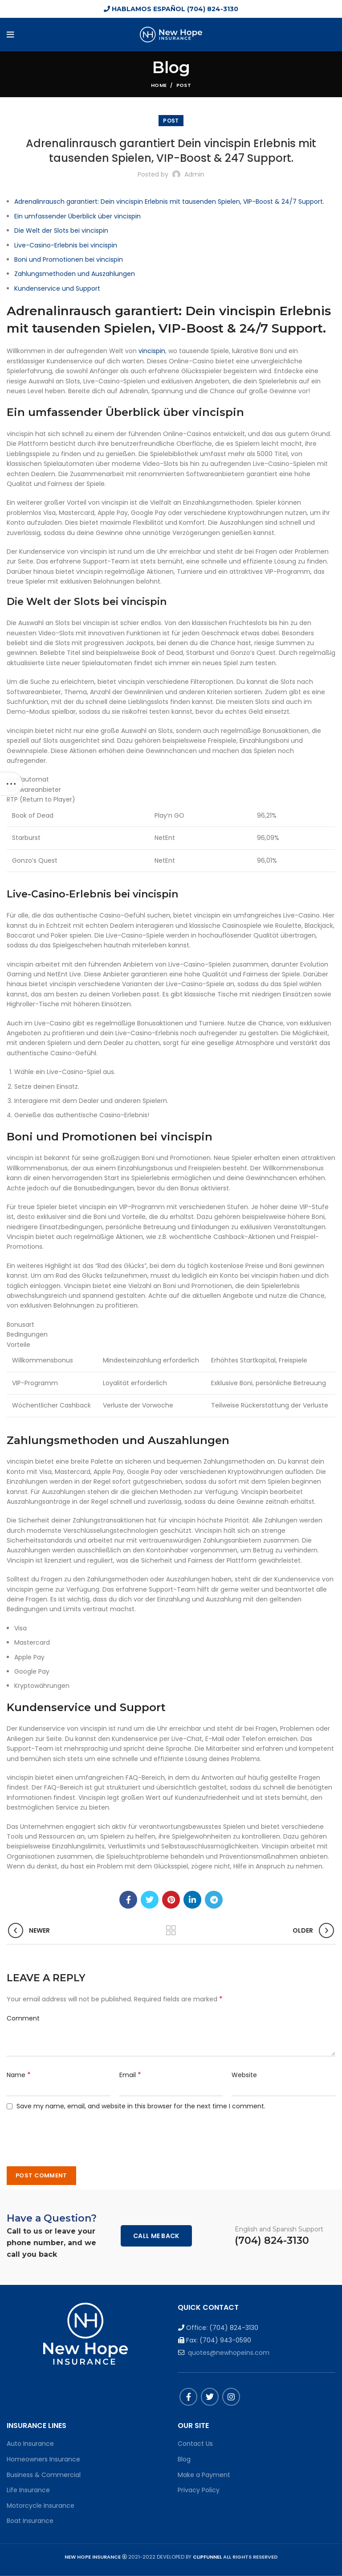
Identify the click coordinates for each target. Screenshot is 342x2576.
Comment (23, 2018)
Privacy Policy (199, 2489)
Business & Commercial (44, 2474)
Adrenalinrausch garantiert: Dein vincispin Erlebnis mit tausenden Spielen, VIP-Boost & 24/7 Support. (169, 201)
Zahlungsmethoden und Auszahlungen (74, 273)
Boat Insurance (30, 2520)
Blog (184, 2459)
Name (19, 2075)
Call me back (156, 2235)
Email (130, 2075)
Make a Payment (204, 2474)
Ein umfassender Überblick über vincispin (77, 216)
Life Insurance (28, 2489)
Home (159, 85)
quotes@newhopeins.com (228, 2352)
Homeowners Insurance (43, 2459)
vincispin (151, 350)
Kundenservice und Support (57, 288)
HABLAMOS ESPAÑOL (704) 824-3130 (171, 9)
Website (244, 2074)
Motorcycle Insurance (40, 2505)
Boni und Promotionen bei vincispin (68, 259)
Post (183, 85)
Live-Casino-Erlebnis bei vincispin (65, 245)
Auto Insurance (30, 2443)
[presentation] (70, 2133)
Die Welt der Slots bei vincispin (61, 230)
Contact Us (195, 2443)
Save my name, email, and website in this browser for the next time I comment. (140, 2106)
